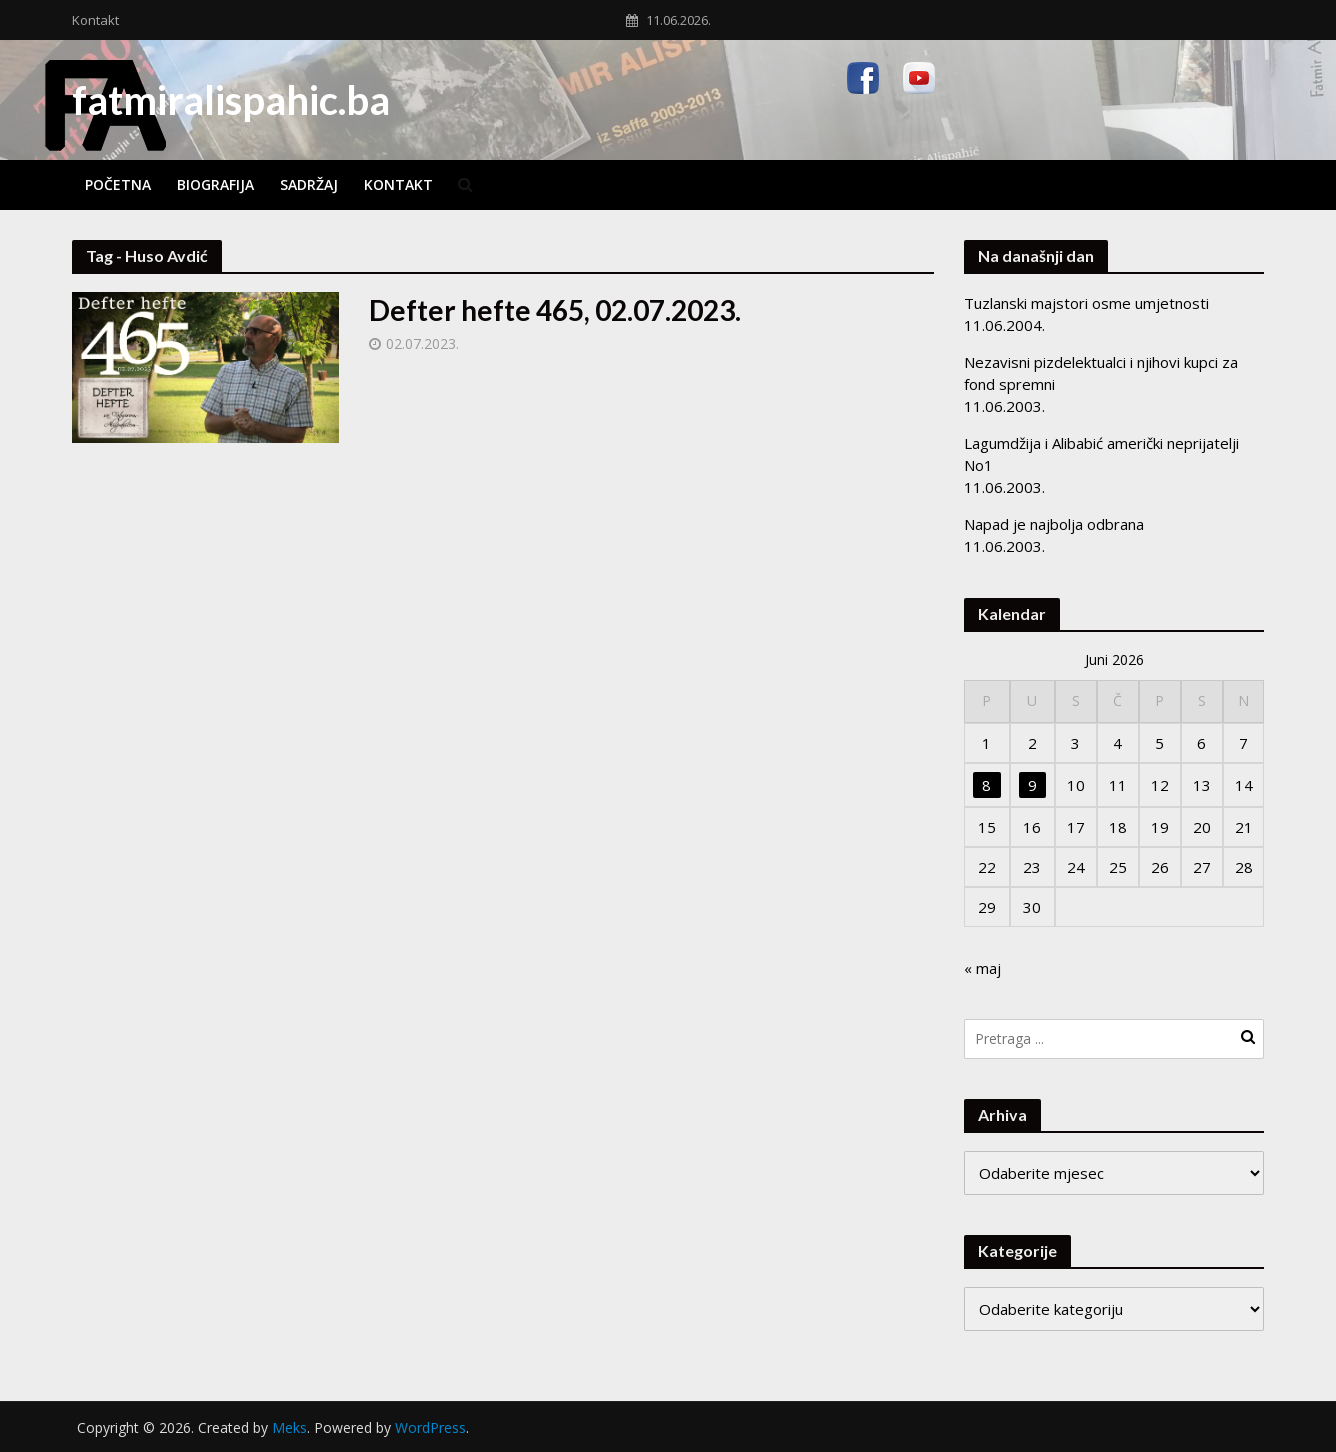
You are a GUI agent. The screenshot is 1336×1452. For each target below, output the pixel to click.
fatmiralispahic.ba (231, 100)
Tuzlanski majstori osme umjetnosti (1086, 303)
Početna (118, 184)
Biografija (215, 184)
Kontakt (95, 20)
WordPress (430, 1427)
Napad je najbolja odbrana (1054, 524)
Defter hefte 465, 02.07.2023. (555, 310)
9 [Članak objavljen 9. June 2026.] (1032, 785)
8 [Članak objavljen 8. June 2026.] (986, 785)
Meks (289, 1427)
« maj (982, 968)
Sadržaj (309, 184)
